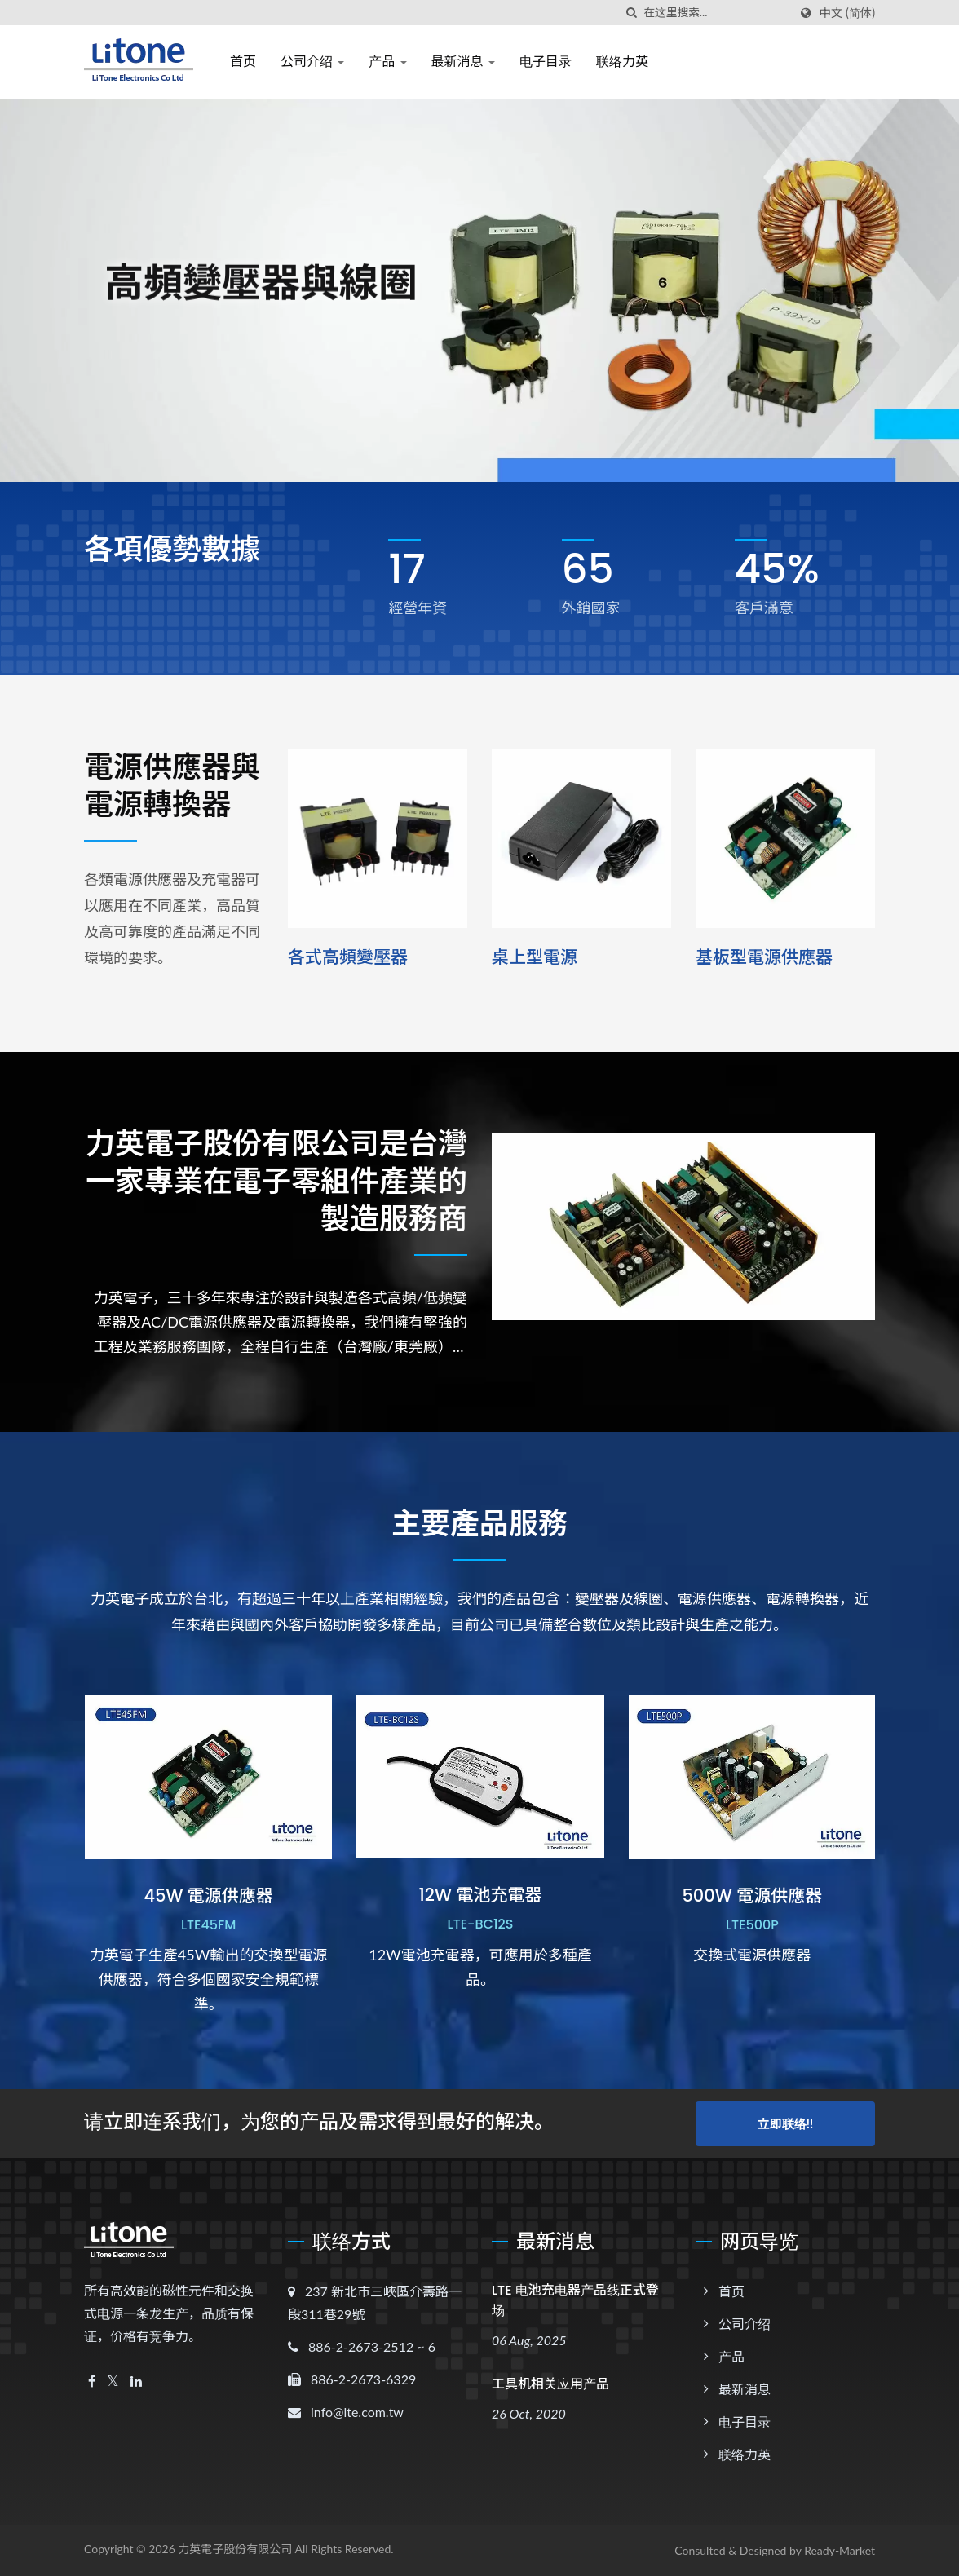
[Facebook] (91, 2381)
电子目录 (545, 61)
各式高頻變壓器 (348, 957)
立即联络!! (785, 2123)
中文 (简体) (847, 13)
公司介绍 (312, 61)
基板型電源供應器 (764, 957)
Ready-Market (839, 2550)
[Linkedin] (136, 2381)
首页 (243, 61)
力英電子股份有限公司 (235, 2549)
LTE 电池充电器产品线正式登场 (575, 2300)
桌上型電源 (534, 957)
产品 (387, 61)
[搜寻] (631, 12)
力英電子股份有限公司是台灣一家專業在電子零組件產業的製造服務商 (276, 1181)
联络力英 (622, 61)
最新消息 (463, 61)
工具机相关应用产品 (550, 2384)
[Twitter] (113, 2381)
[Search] (716, 12)
